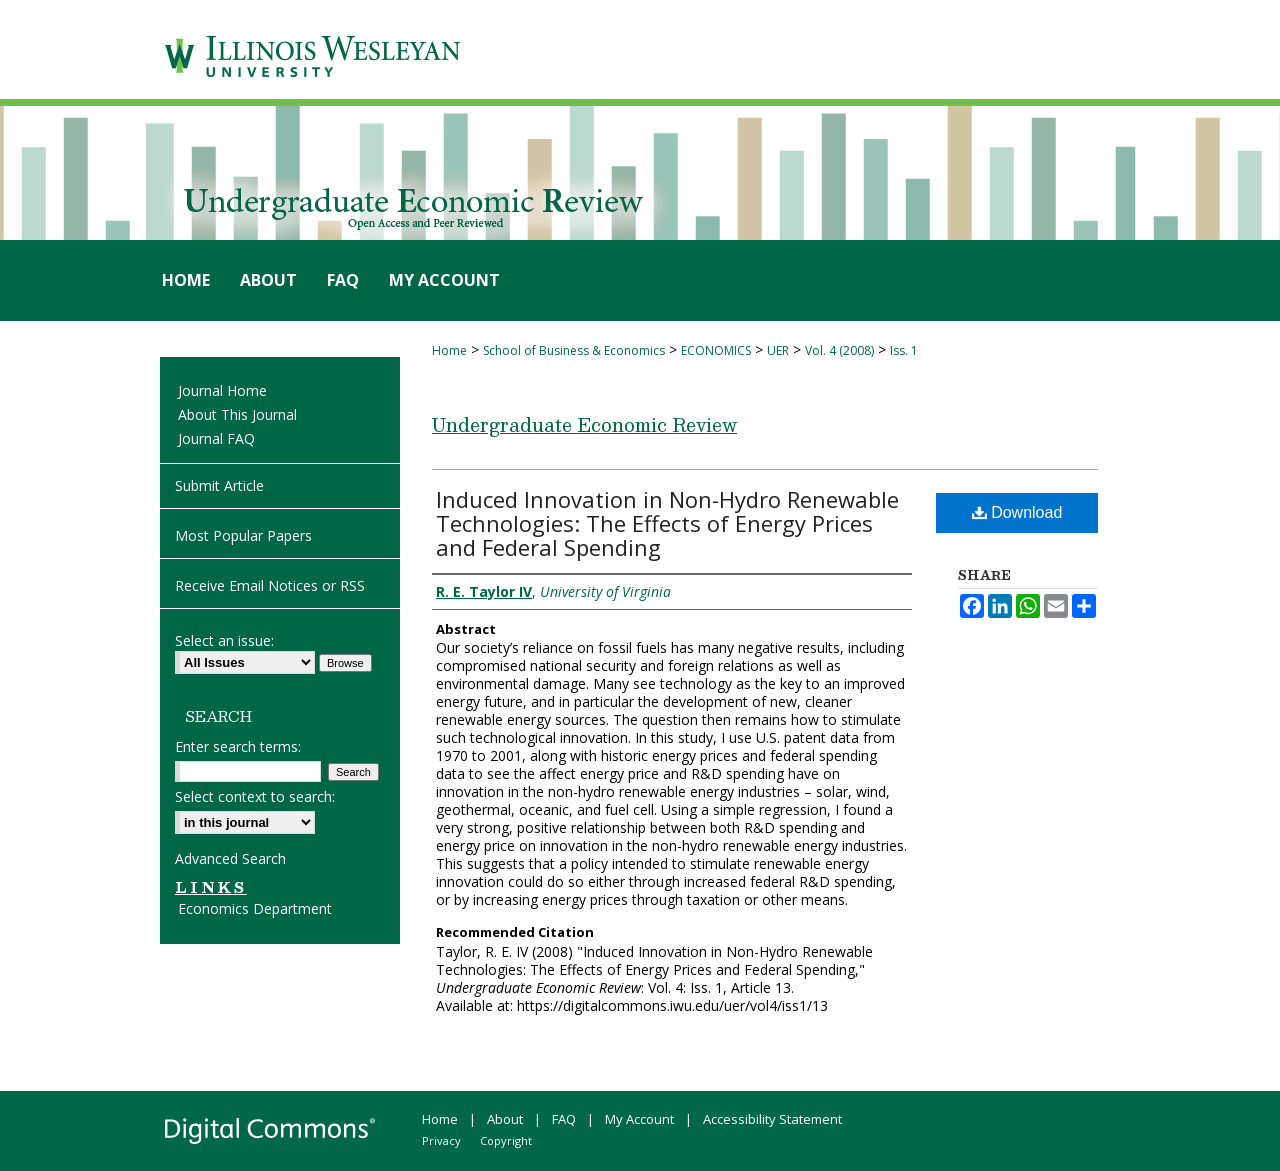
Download (1017, 512)
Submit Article (219, 485)
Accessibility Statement (772, 1119)
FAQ (564, 1119)
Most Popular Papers (243, 535)
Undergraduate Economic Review (584, 424)
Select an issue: (224, 640)
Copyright (506, 1140)
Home (449, 350)
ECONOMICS (716, 350)
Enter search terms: (238, 746)
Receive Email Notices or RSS (270, 585)
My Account (639, 1119)
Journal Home (222, 390)
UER (778, 350)
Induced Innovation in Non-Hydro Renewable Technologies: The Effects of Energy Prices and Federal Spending (667, 523)
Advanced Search (230, 858)
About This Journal (237, 414)
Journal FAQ (216, 438)
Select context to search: (255, 796)
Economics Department (255, 908)
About (505, 1119)
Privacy (441, 1140)
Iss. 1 (904, 350)
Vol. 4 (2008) (839, 350)
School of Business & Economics (574, 350)
